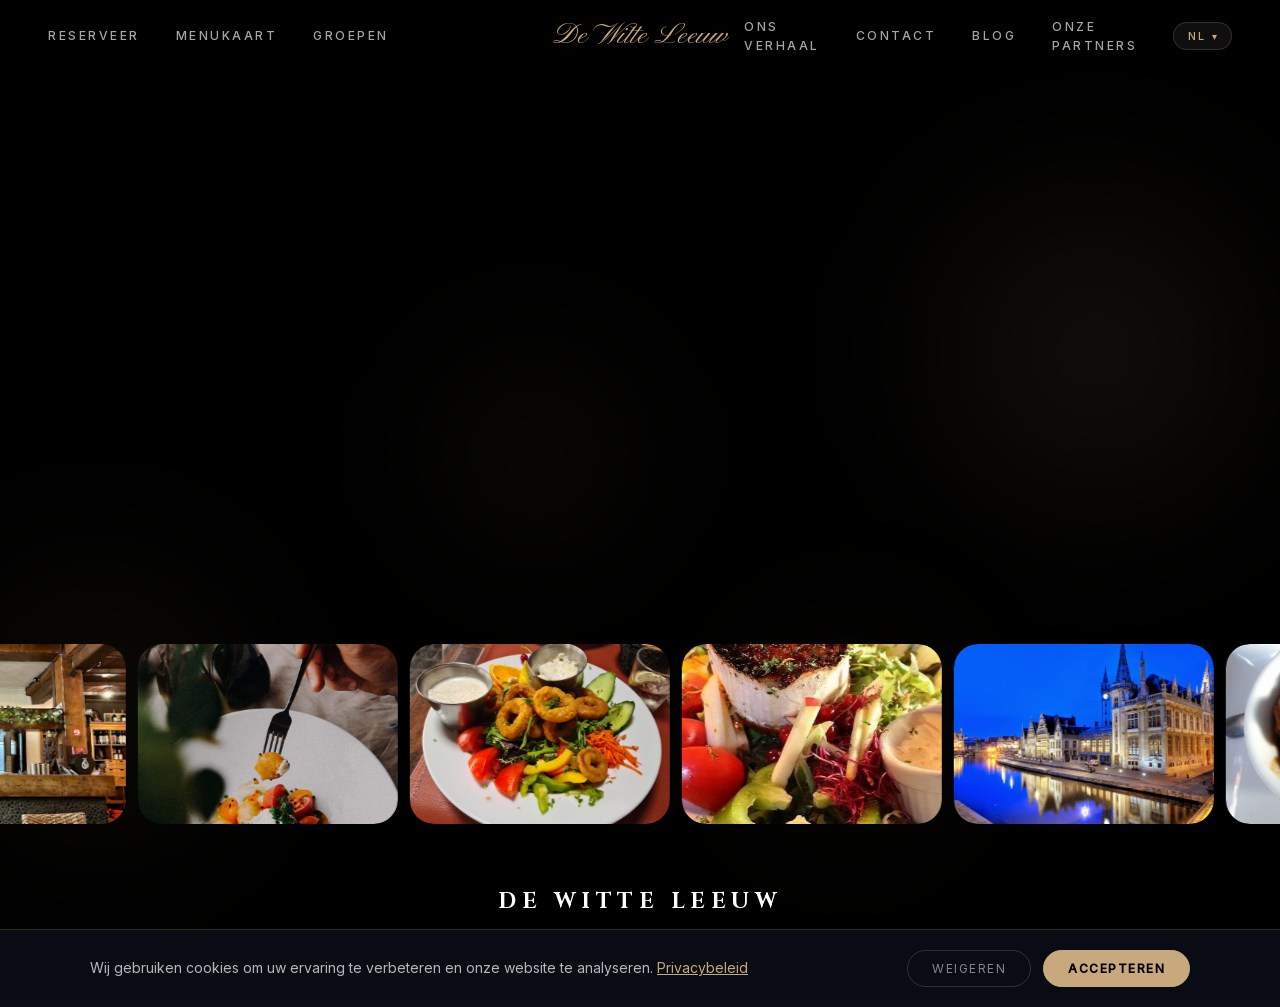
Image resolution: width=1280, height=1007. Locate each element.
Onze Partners (1094, 36)
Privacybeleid (702, 967)
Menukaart (227, 35)
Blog (994, 35)
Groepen (351, 35)
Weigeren (969, 968)
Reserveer (94, 35)
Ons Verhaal (782, 36)
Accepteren (1116, 968)
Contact (896, 35)
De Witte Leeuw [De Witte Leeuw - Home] (640, 36)
